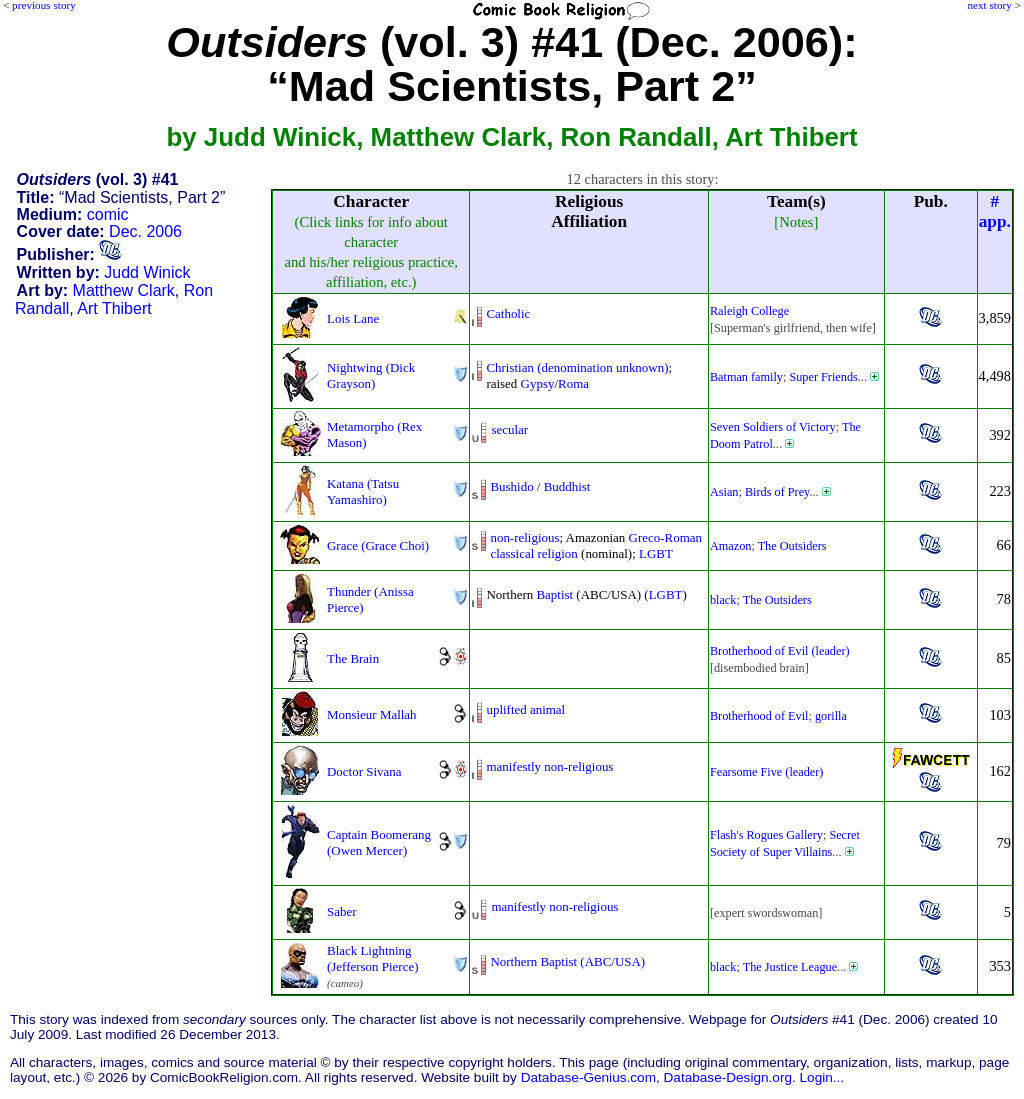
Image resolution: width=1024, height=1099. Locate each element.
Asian (724, 492)
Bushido (511, 486)
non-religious (524, 537)
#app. (995, 211)
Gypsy (538, 383)
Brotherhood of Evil (759, 716)
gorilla (831, 716)
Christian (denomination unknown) (577, 367)
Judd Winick (147, 272)
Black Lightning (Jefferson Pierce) (372, 958)
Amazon (730, 546)
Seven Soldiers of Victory (773, 427)
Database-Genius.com (588, 1077)
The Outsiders (792, 546)
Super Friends (823, 377)
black (723, 600)
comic (108, 214)
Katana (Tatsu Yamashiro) (363, 491)
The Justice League (790, 967)
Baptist (554, 594)
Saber (342, 911)
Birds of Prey (777, 492)
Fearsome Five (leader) (766, 772)
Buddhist (567, 486)
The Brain (353, 658)
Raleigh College (749, 311)
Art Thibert (114, 308)
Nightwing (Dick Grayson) (371, 375)
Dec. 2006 (145, 231)
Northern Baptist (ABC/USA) (567, 961)
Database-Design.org (728, 1077)
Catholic (508, 313)
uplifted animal (525, 709)
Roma (573, 383)
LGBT (656, 553)
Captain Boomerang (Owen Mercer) (379, 842)
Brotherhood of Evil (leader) (780, 651)
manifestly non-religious (549, 766)
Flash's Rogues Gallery (766, 835)
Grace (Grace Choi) (378, 545)
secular (509, 429)
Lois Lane (353, 318)
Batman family (746, 377)
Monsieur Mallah (372, 714)
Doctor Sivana (364, 771)
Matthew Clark (124, 290)
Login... (822, 1077)
